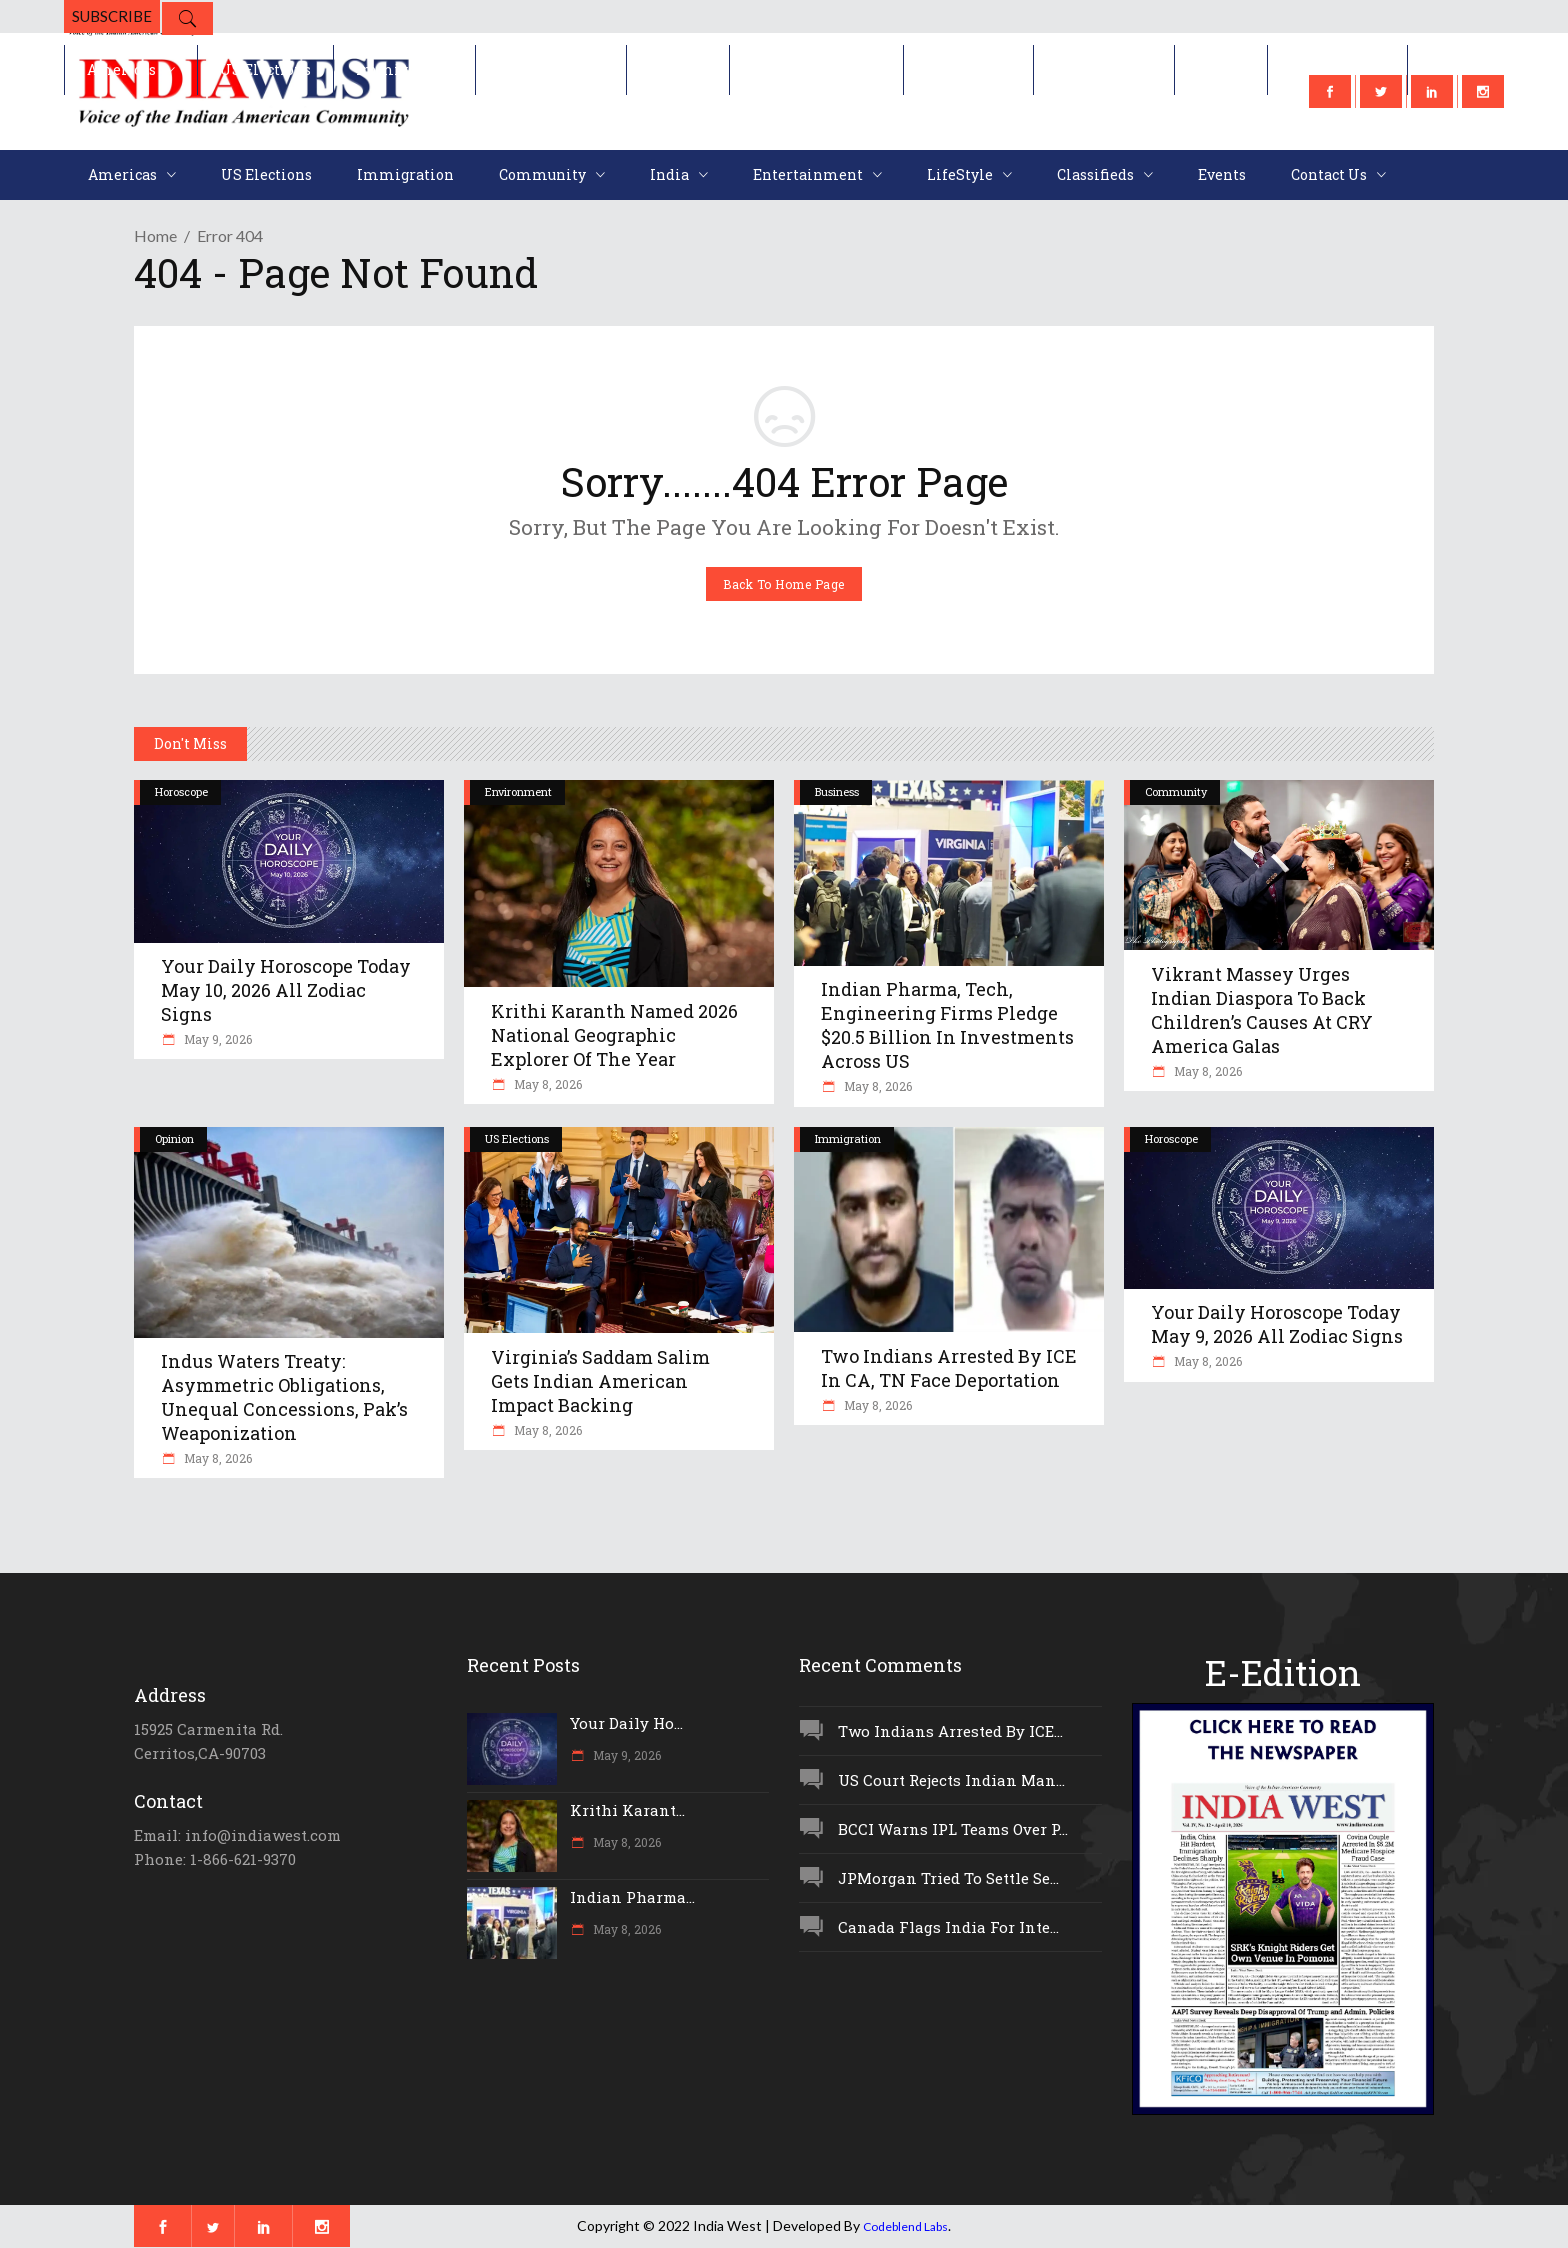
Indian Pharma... (632, 1897)
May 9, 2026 (216, 1039)
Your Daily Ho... (626, 1723)
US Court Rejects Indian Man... (951, 1780)
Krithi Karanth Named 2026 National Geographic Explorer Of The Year (614, 1035)
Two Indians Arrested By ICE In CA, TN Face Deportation (949, 1368)
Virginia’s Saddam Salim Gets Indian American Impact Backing (600, 1381)
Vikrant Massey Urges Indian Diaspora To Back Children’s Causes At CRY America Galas (1262, 1010)
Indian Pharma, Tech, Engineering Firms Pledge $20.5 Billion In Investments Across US (947, 1025)
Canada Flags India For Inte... (948, 1927)
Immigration (848, 1138)
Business (837, 791)
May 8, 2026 (546, 1084)
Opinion (174, 1138)
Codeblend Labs (905, 2226)
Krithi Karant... (627, 1810)
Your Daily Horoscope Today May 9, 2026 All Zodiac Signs (1277, 1324)
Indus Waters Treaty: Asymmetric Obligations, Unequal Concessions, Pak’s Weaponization (284, 1397)
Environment (518, 791)
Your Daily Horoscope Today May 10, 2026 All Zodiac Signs (286, 990)
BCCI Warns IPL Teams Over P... (953, 1829)
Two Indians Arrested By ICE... (950, 1731)
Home (155, 235)
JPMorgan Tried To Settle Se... (948, 1878)
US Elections (517, 1138)
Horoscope (181, 791)
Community (1176, 791)
